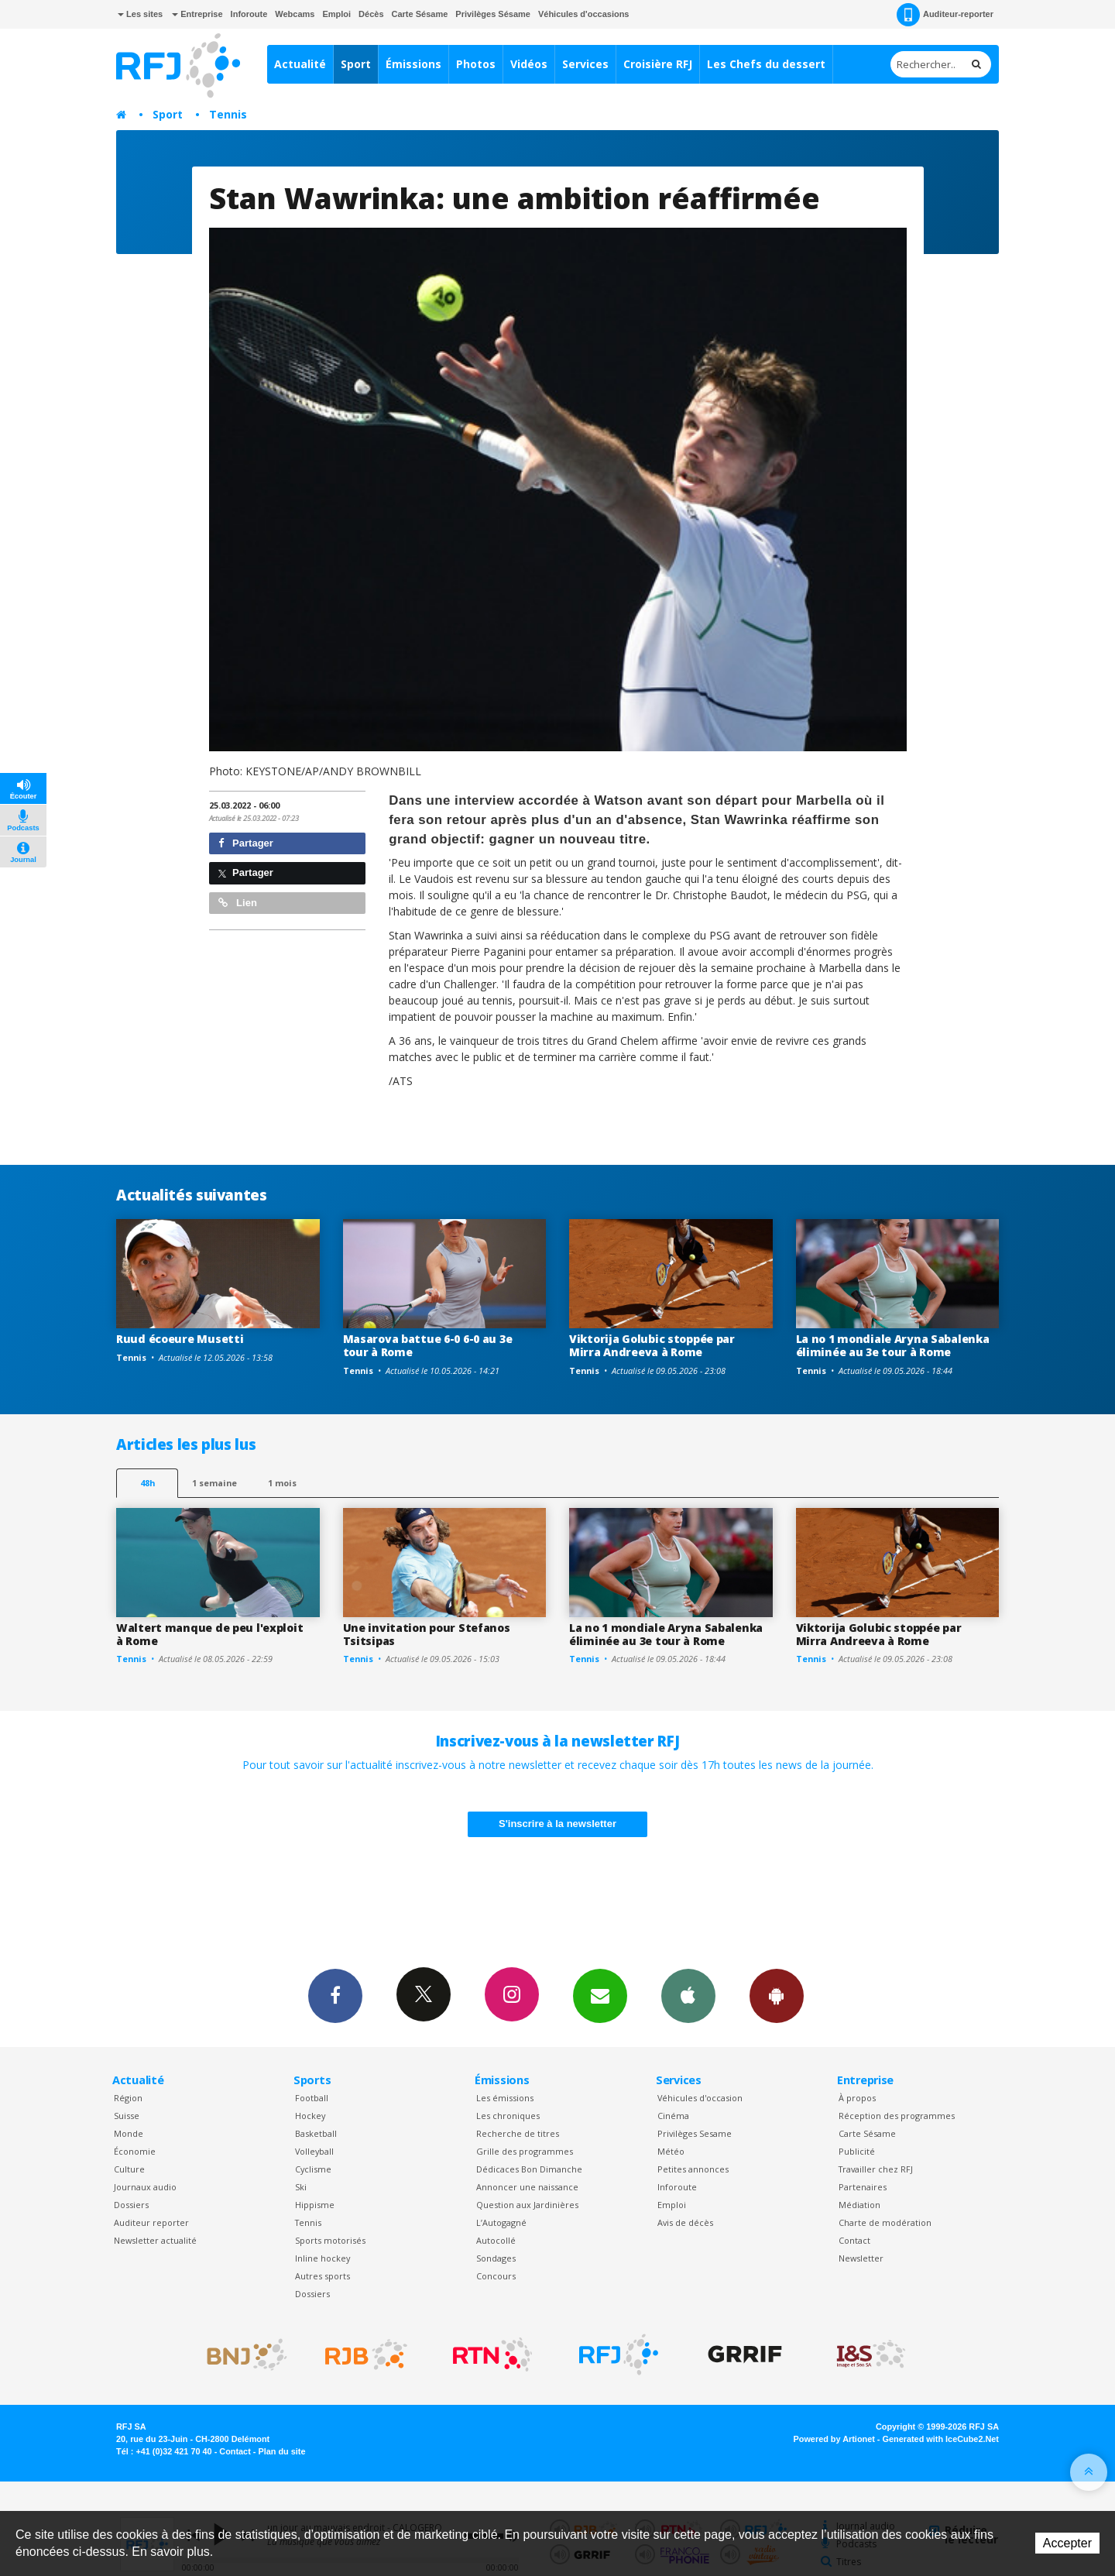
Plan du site (281, 2451)
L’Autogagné (501, 2222)
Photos (476, 64)
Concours (496, 2276)
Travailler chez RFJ (876, 2169)
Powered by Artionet (834, 2439)
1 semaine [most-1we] (214, 1483)
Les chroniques (508, 2116)
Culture (129, 2169)
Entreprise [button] (197, 14)
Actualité (300, 64)
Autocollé (496, 2240)
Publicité (857, 2151)
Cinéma (673, 2116)
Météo (670, 2151)
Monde (128, 2133)
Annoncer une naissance (527, 2187)
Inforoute (249, 14)
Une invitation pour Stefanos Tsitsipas (426, 1634)
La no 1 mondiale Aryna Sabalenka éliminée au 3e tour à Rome (893, 1345)
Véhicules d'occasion (700, 2098)
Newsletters (600, 1995)
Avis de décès (685, 2222)
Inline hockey (322, 2258)
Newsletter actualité (155, 2240)
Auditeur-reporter (945, 14)
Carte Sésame (420, 14)
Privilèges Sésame (492, 14)
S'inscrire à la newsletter (557, 1823)
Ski (301, 2187)
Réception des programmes (897, 2116)
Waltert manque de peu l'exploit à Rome (209, 1634)
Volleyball (314, 2151)
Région (128, 2098)
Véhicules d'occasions (584, 14)
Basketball (316, 2133)
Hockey (310, 2116)
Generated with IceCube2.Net (941, 2439)
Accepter (1067, 2543)
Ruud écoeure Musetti (179, 1338)
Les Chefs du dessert (766, 64)
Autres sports (322, 2276)
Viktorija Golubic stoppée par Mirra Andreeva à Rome (652, 1345)
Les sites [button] (140, 14)
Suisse (126, 2116)
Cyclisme (313, 2169)
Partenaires (863, 2187)
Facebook (335, 1995)
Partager (245, 843)
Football (311, 2098)
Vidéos (528, 64)
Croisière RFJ (657, 64)
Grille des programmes (524, 2151)
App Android (777, 1995)
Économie (135, 2151)
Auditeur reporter (151, 2222)
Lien (237, 902)
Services (585, 64)
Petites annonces (693, 2169)
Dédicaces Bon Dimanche (529, 2169)
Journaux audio (145, 2187)
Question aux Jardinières (527, 2205)
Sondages (496, 2258)
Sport (356, 64)
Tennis (228, 114)
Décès (371, 14)
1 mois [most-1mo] (282, 1483)
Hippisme (314, 2205)
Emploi (336, 14)
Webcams (294, 14)
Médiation (859, 2205)
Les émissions (504, 2098)
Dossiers (131, 2205)
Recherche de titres (517, 2133)
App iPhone (688, 1995)
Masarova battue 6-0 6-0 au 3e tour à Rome (428, 1345)
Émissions (413, 64)
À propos (857, 2098)
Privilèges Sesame (694, 2133)
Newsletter (861, 2258)
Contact (854, 2240)
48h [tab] (147, 1483)
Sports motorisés (330, 2240)
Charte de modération (885, 2222)
